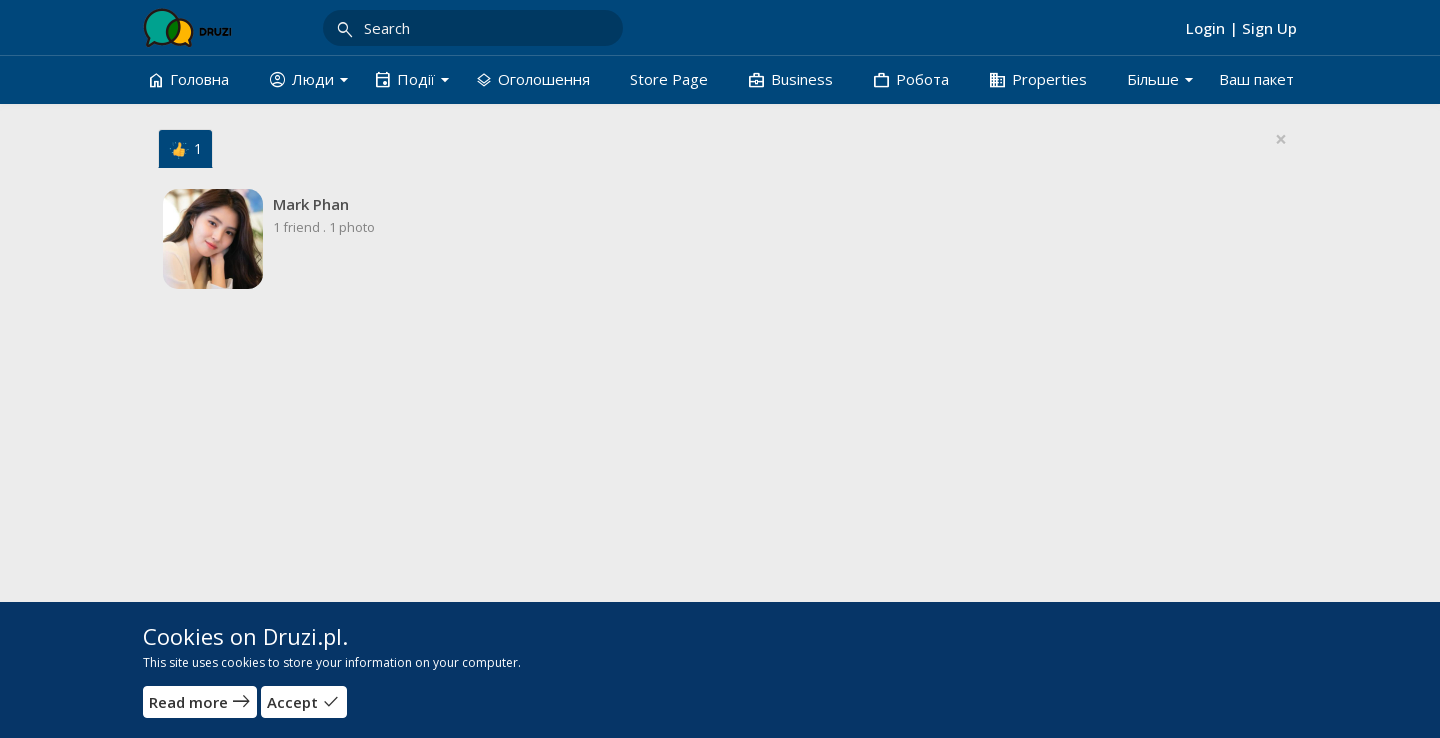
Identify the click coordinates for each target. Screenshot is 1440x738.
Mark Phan (311, 204)
